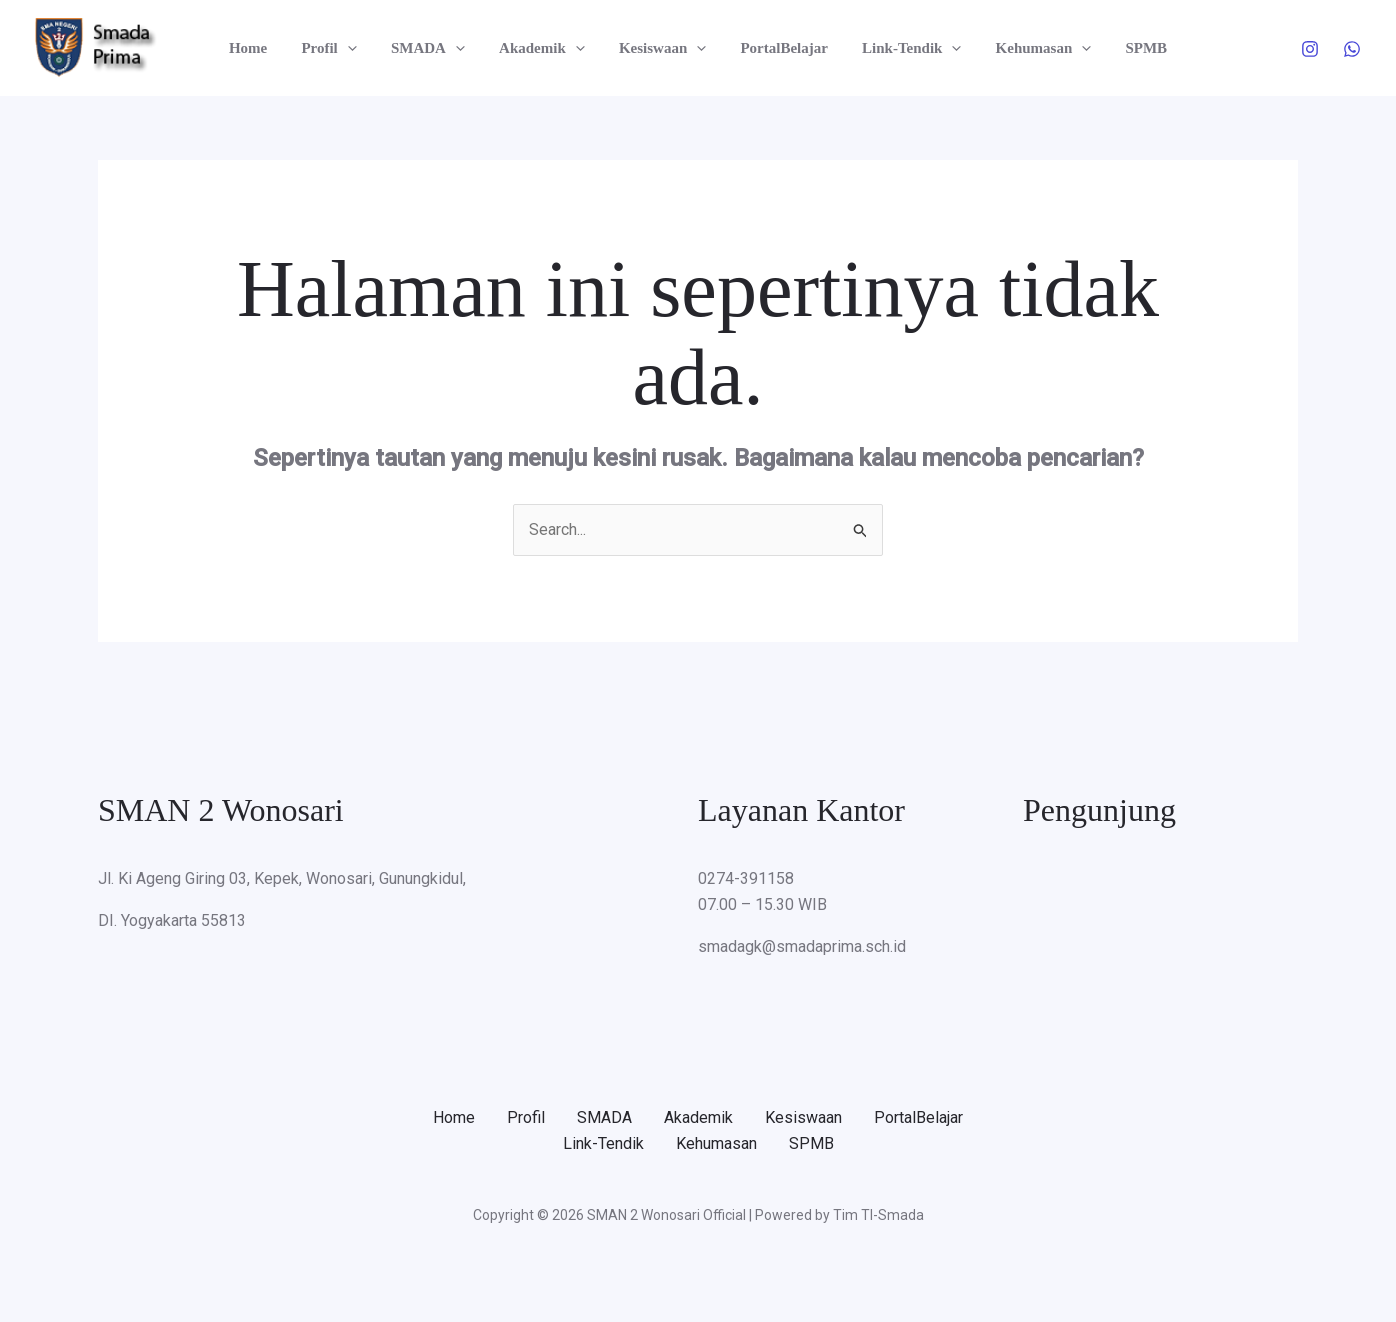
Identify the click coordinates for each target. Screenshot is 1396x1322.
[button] (359, 48)
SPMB (1130, 48)
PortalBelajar (779, 48)
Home (265, 48)
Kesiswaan (662, 48)
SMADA (436, 48)
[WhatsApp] (1352, 49)
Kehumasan (1031, 48)
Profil (341, 48)
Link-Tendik (903, 48)
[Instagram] (1310, 49)
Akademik (546, 48)
